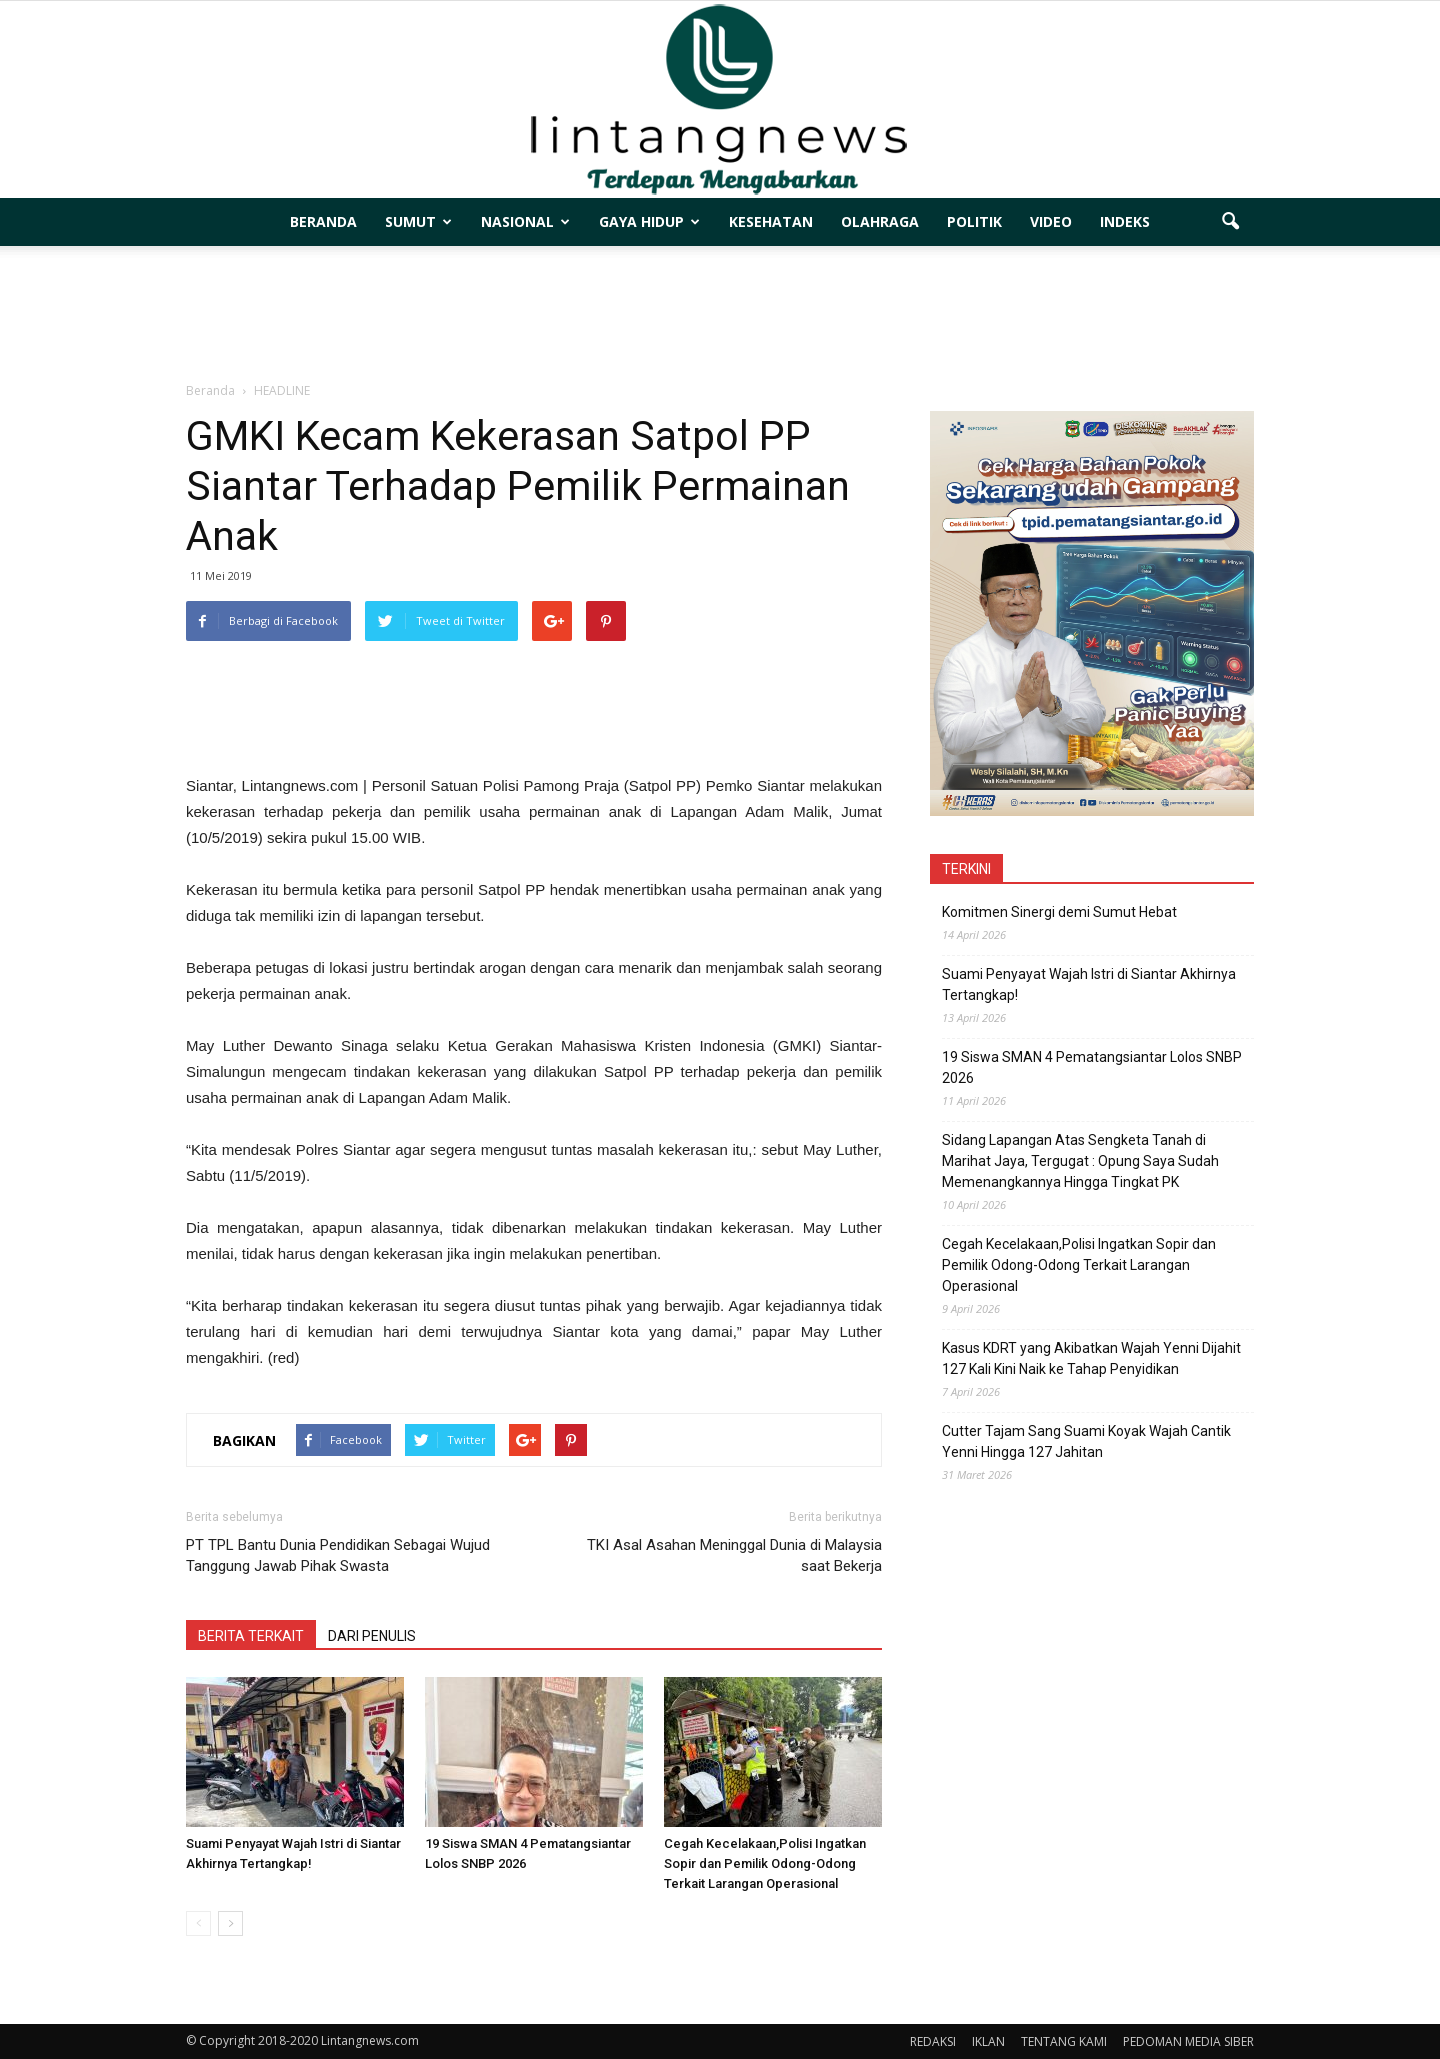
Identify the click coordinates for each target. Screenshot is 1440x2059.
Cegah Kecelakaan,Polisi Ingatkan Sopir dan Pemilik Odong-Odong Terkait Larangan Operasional (765, 1863)
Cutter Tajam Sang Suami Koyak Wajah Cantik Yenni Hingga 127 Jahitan (1086, 1441)
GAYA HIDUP (649, 221)
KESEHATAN (771, 221)
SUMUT (418, 221)
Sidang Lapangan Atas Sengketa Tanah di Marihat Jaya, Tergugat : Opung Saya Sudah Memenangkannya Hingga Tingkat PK (1080, 1161)
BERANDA (323, 221)
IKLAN (988, 2041)
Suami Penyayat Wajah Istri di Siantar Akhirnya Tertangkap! (1089, 984)
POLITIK (974, 221)
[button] (1230, 222)
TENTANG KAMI (1064, 2041)
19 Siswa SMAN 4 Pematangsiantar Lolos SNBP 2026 (1092, 1067)
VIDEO (1051, 221)
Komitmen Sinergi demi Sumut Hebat (1059, 912)
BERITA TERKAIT (251, 1636)
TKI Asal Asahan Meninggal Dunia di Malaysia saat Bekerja (734, 1555)
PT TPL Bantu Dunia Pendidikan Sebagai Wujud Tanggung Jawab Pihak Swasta (338, 1555)
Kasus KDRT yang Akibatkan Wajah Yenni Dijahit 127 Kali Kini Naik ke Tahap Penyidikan (1091, 1358)
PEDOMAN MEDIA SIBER (1188, 2041)
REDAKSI (933, 2041)
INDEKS (1125, 221)
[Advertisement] (720, 315)
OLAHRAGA (880, 221)
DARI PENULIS (372, 1636)
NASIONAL (525, 221)
